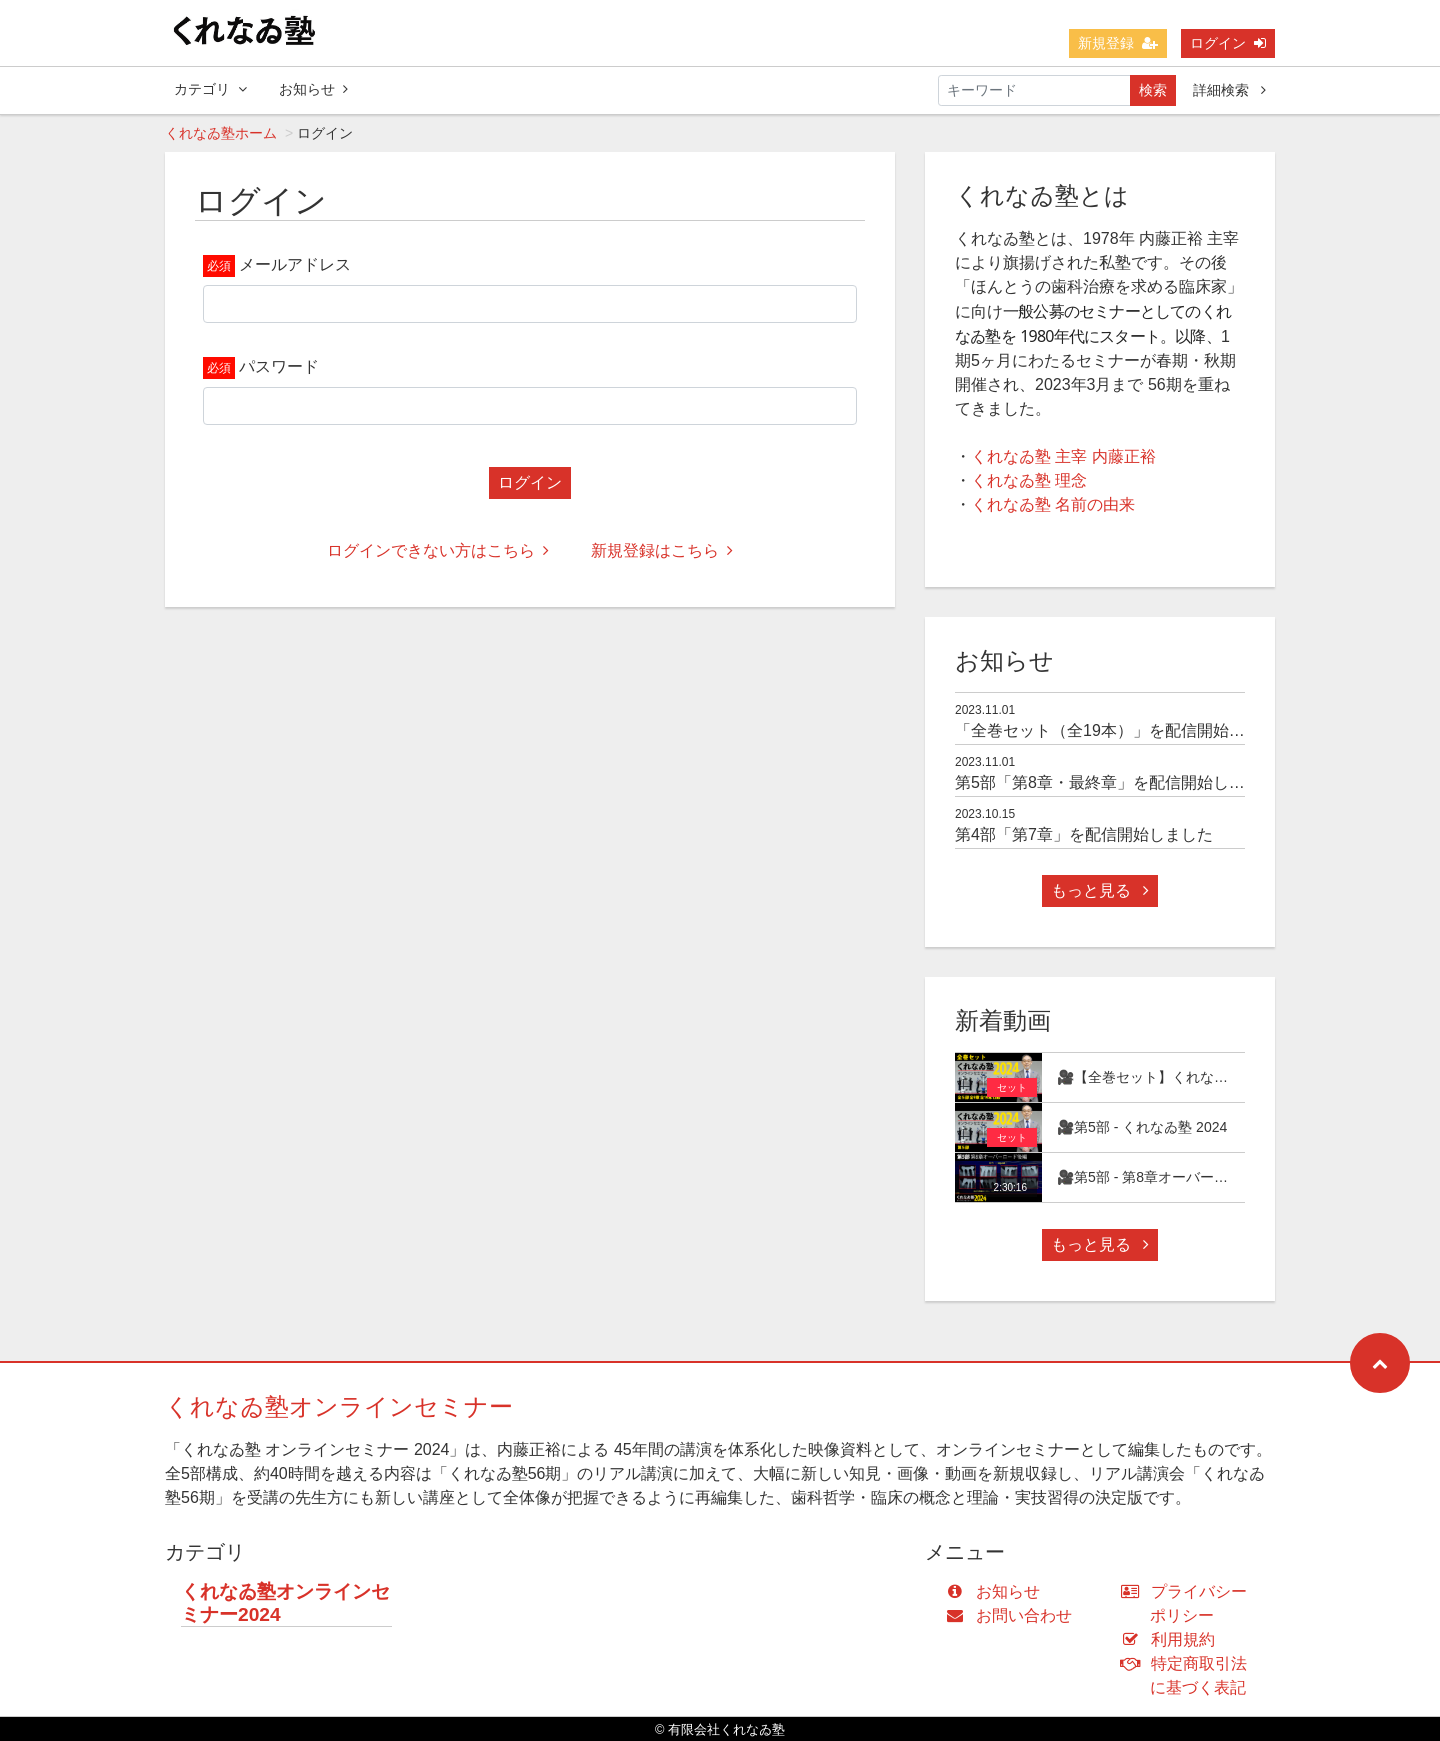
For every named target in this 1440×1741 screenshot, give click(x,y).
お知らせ (313, 89)
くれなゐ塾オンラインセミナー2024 (285, 1603)
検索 (1153, 90)
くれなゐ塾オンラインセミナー (339, 1406)
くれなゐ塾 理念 (1029, 480)
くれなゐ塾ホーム (221, 133)
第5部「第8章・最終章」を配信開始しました (1116, 782)
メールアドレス (295, 264)
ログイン (1228, 43)
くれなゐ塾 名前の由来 (1053, 504)
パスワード (279, 366)
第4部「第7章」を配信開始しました (1084, 834)
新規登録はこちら (662, 550)
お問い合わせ (1013, 1615)
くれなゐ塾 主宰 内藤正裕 (1063, 456)
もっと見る (1100, 890)
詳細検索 (1229, 90)
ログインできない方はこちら (438, 550)
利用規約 (1172, 1639)
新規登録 (1118, 43)
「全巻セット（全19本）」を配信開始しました (1124, 730)
